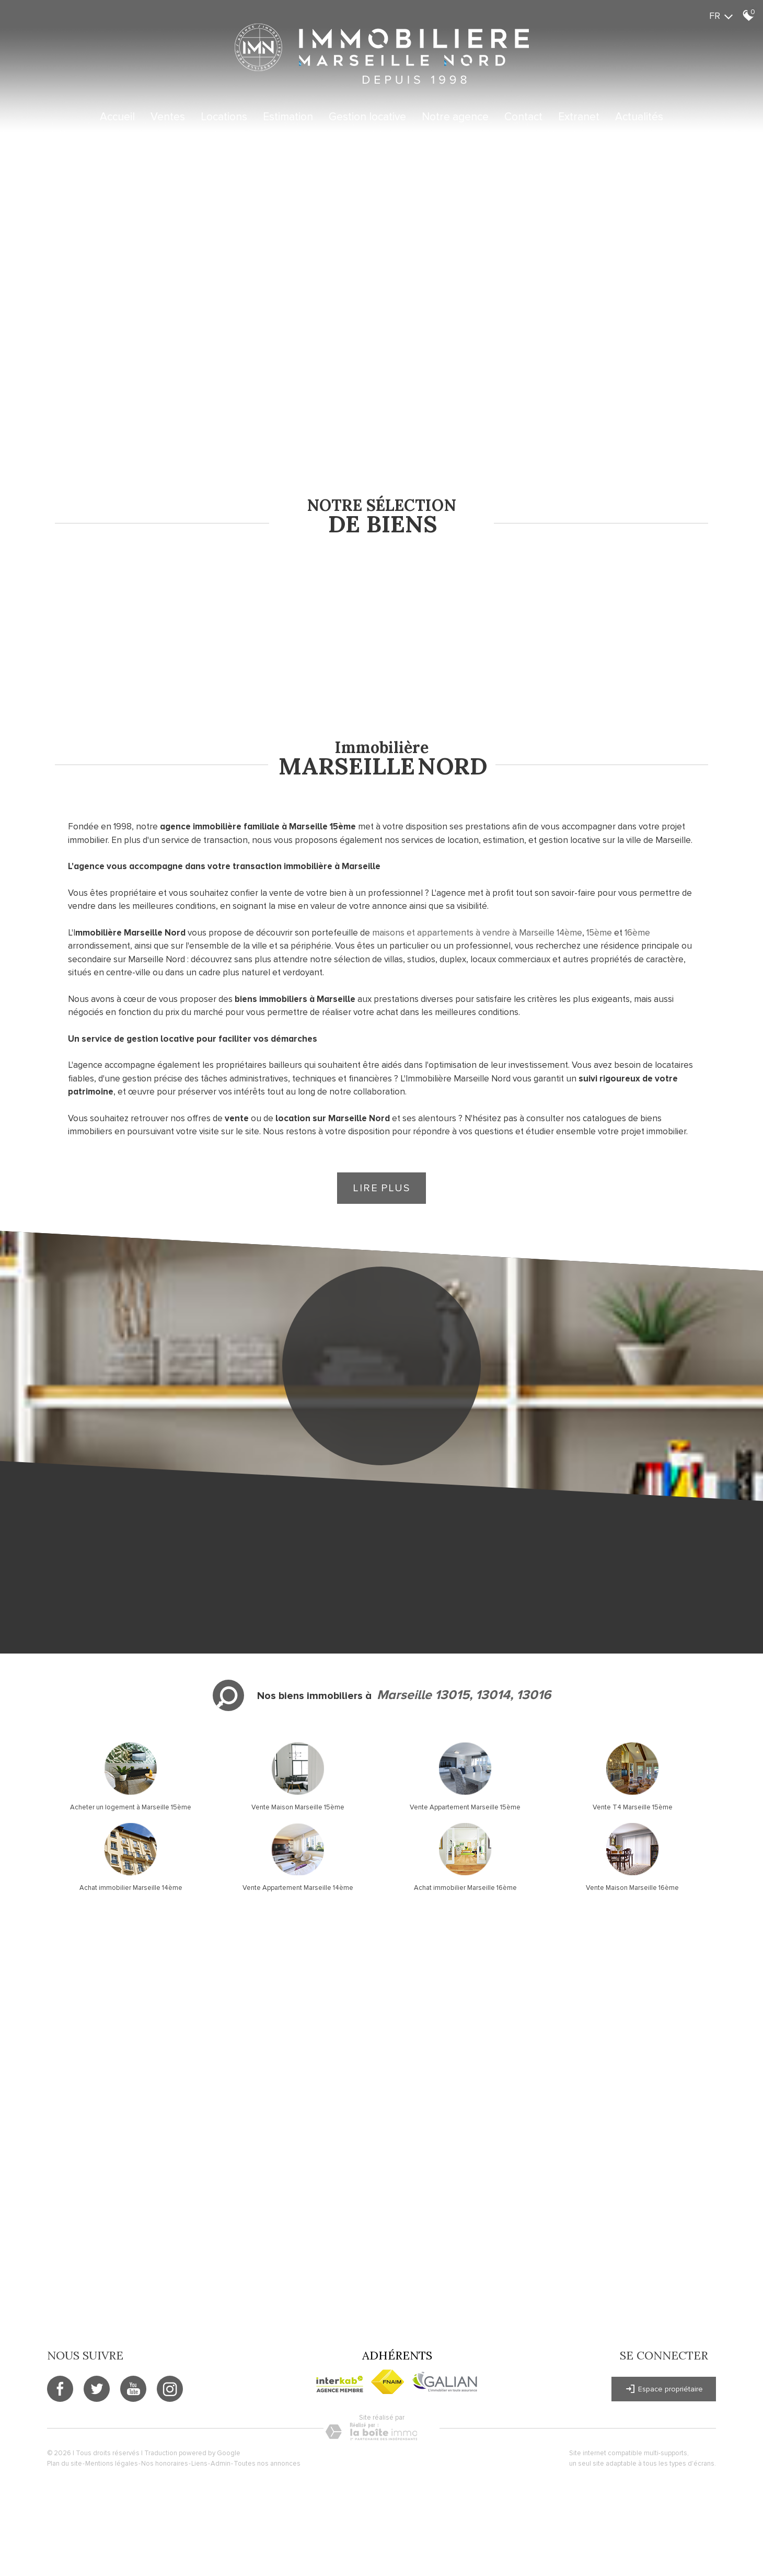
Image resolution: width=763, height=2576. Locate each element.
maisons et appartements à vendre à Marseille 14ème (477, 932)
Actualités (639, 116)
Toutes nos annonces (267, 2463)
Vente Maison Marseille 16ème (632, 1888)
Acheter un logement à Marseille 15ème (130, 1807)
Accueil (117, 116)
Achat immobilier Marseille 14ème (130, 1888)
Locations (224, 116)
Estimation (288, 116)
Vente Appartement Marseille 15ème (465, 1807)
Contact (523, 116)
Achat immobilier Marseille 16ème (465, 1888)
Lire (381, 1188)
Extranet (578, 116)
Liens (199, 2463)
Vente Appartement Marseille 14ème (297, 1888)
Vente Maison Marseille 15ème (297, 1807)
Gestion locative (367, 116)
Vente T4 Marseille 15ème (633, 1807)
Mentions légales (111, 2463)
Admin (220, 2463)
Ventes (168, 116)
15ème (599, 932)
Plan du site (64, 2463)
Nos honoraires (164, 2463)
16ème (637, 932)
